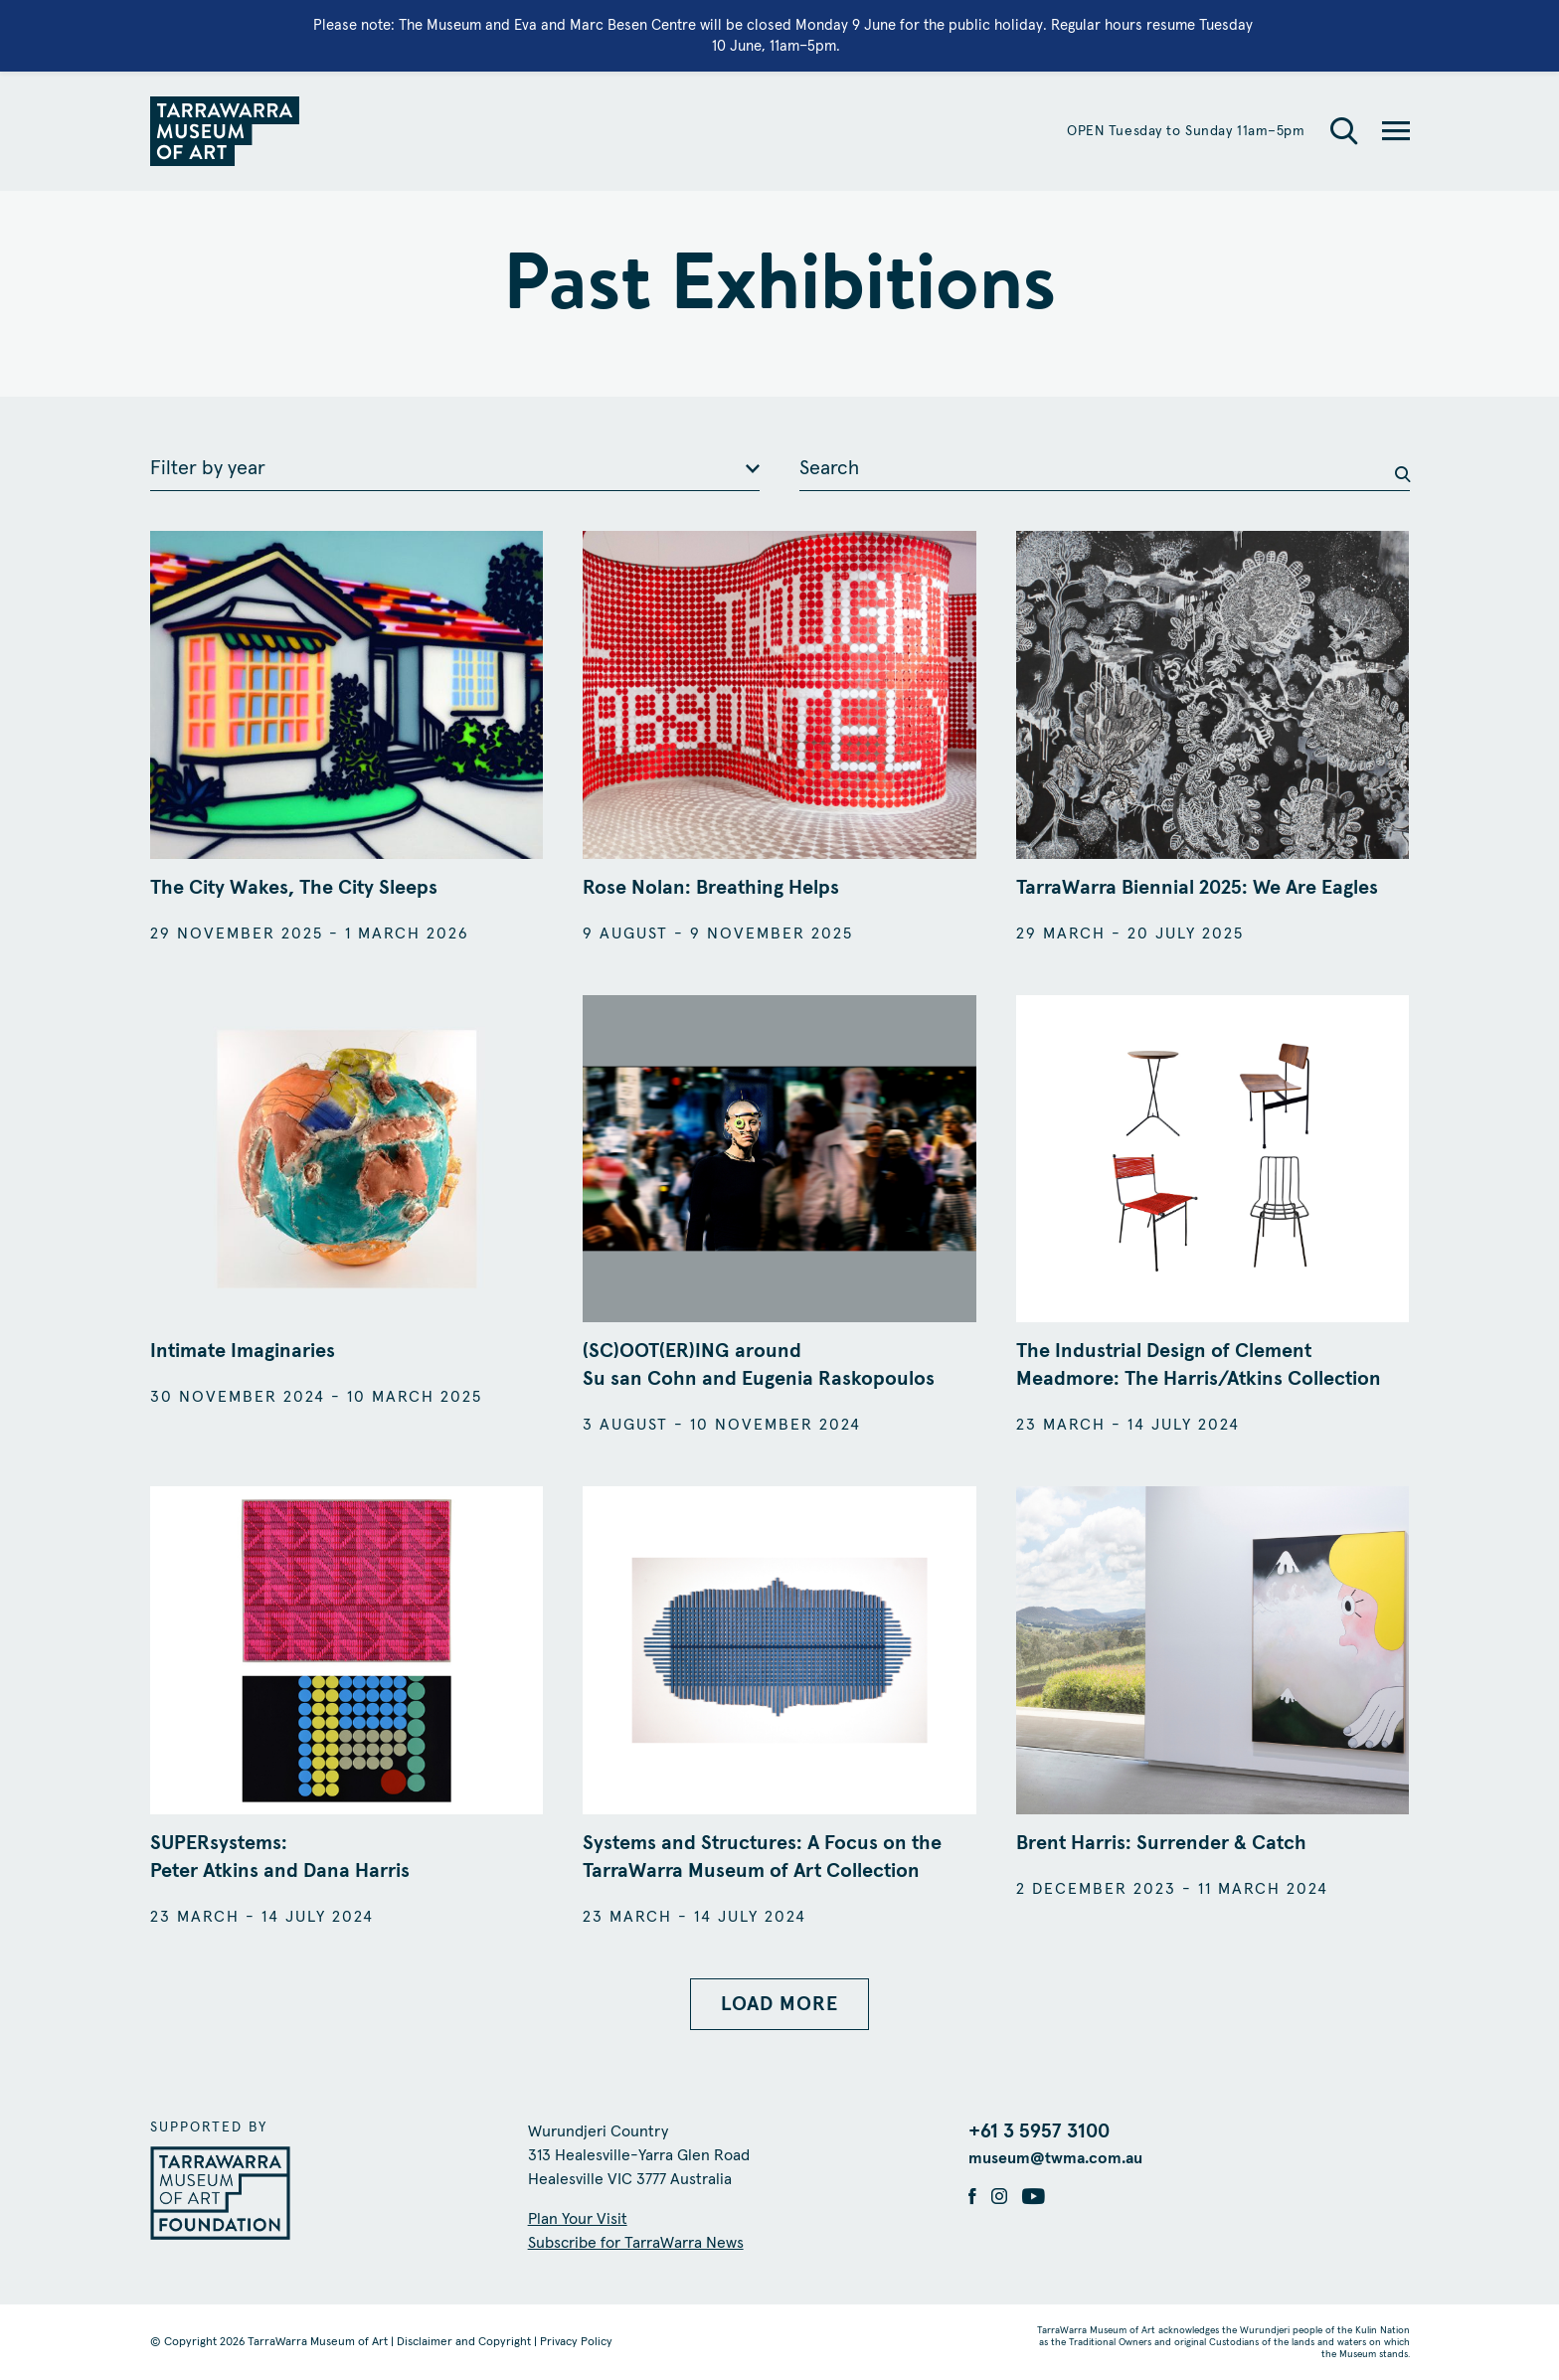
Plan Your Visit (577, 2219)
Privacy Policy (576, 2342)
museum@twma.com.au (1055, 2158)
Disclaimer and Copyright (464, 2342)
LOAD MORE (779, 2004)
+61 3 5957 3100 (1039, 2131)
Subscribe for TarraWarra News (636, 2243)
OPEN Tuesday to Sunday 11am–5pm (1185, 131)
